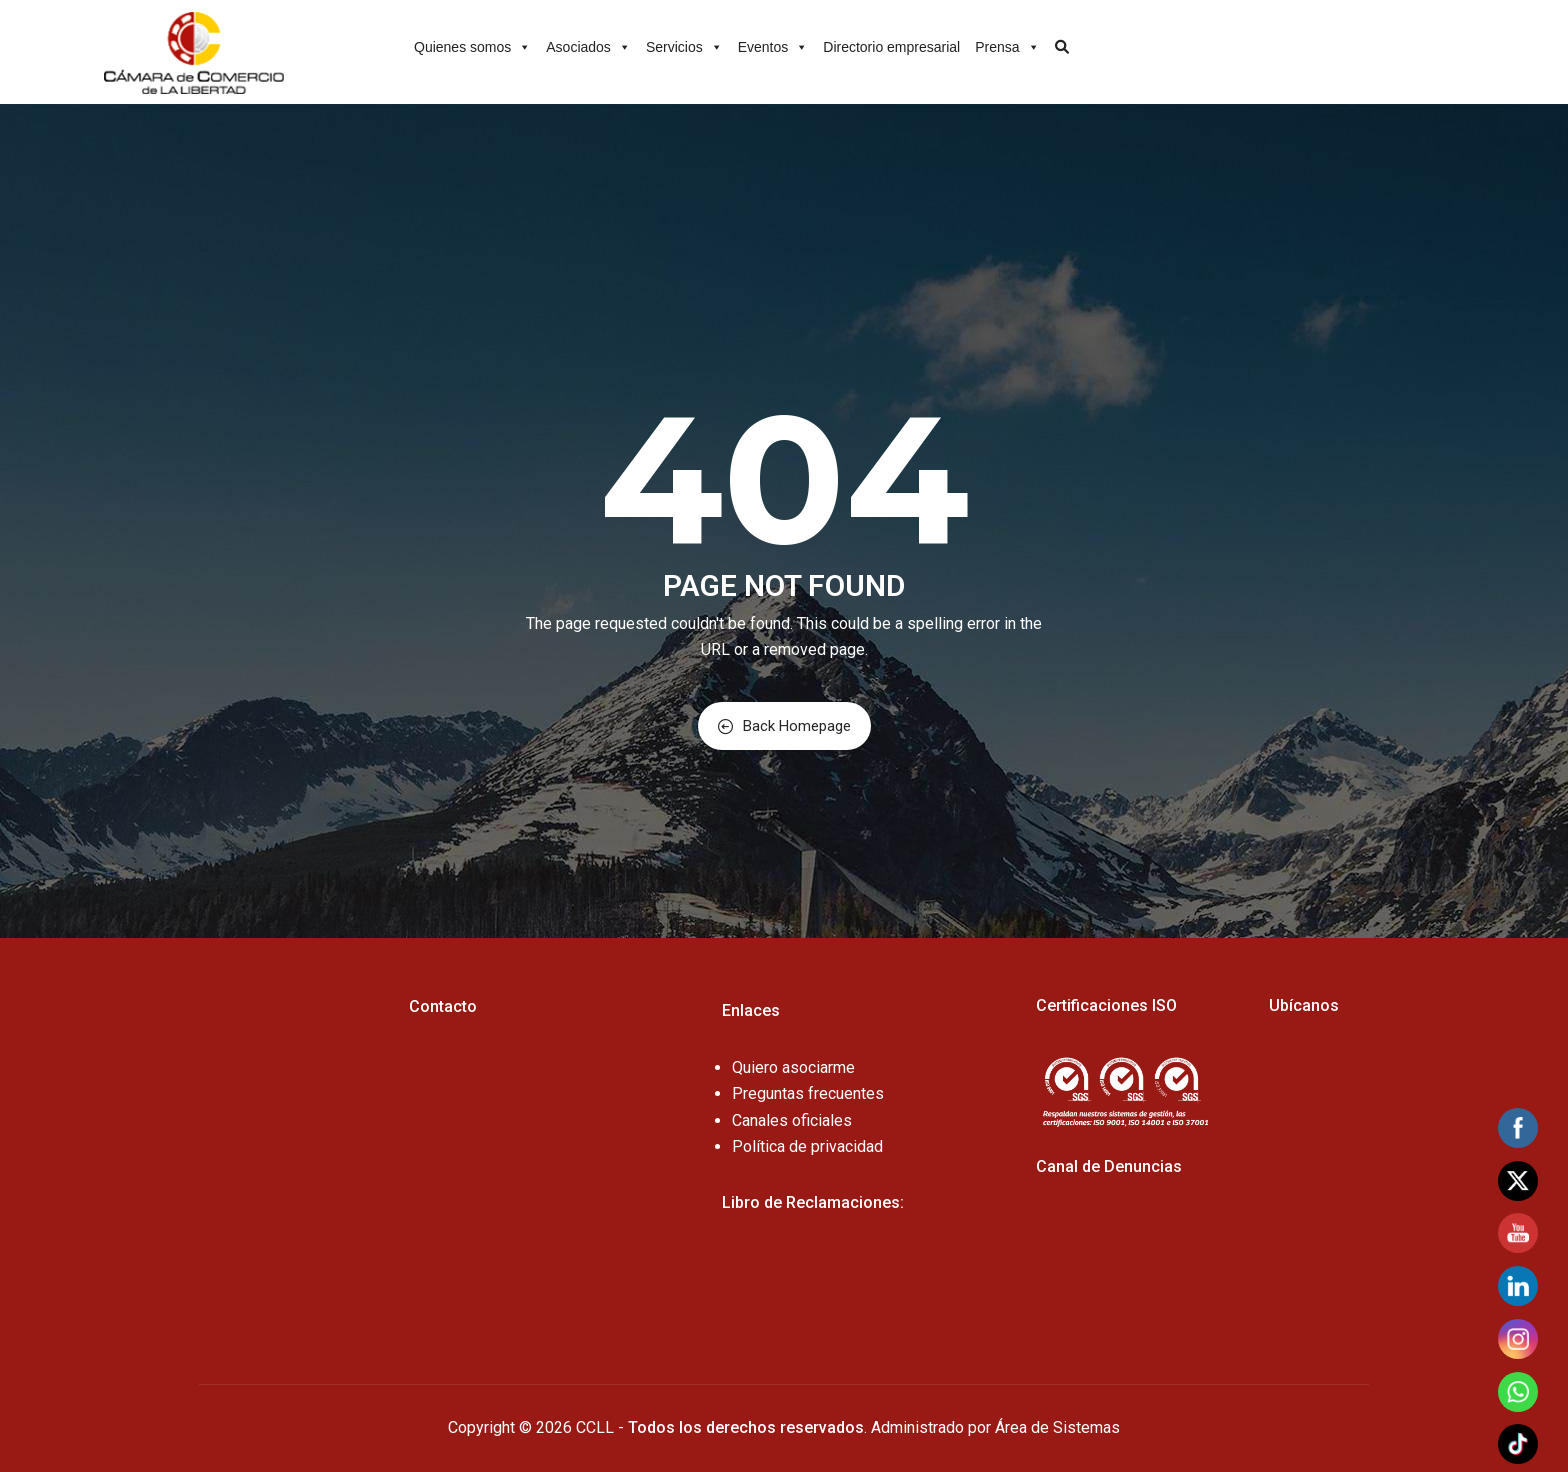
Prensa (1007, 43)
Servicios (684, 43)
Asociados (588, 43)
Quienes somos (472, 43)
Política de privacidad (807, 1146)
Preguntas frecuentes (808, 1093)
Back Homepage (784, 726)
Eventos (773, 43)
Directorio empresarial (891, 47)
